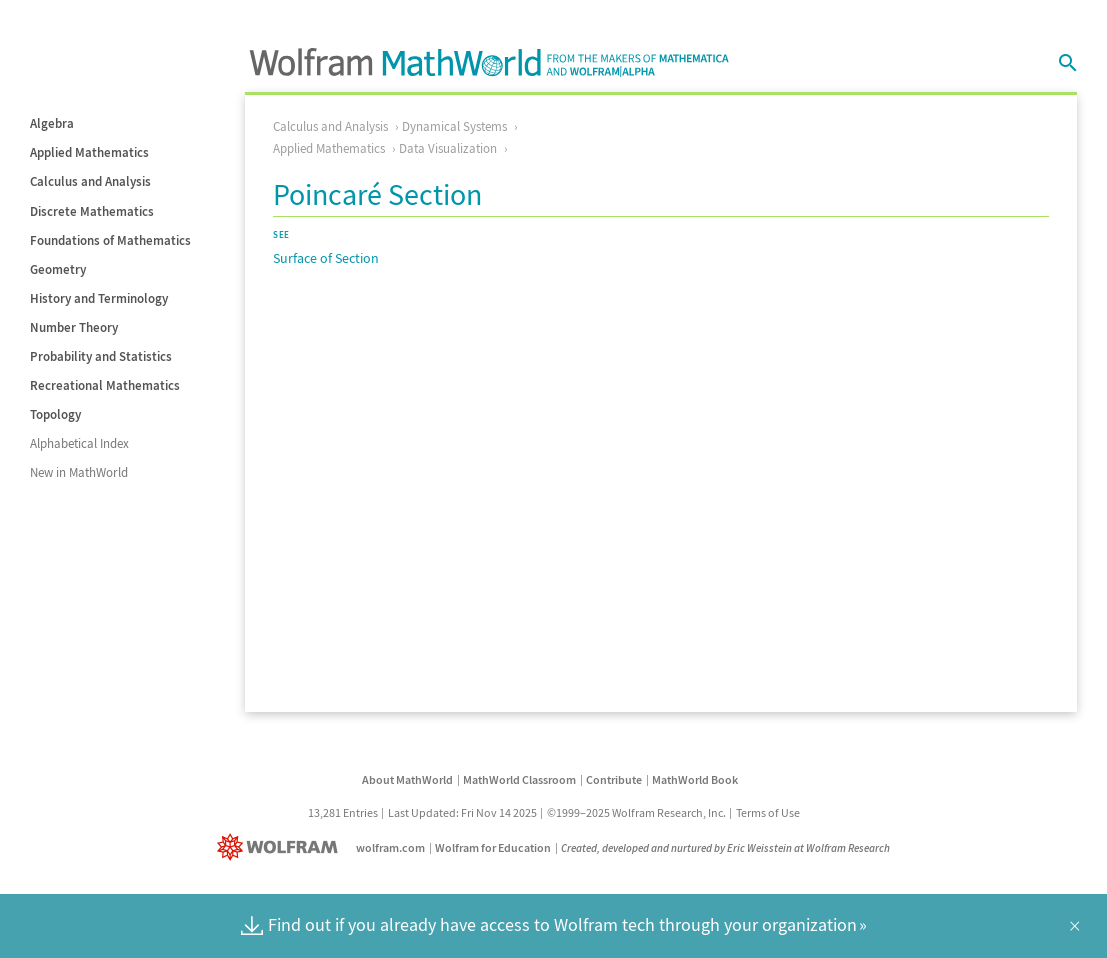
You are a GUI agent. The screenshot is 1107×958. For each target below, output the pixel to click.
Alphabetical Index (79, 443)
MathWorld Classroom (519, 779)
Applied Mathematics (89, 152)
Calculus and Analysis (90, 181)
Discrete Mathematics (92, 211)
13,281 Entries (343, 812)
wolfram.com (390, 847)
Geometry (58, 269)
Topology (55, 414)
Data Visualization (448, 148)
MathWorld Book (695, 779)
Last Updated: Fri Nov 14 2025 (462, 812)
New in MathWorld (79, 472)
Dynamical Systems (454, 126)
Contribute (614, 779)
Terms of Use (768, 812)
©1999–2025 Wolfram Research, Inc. (636, 812)
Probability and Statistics (101, 356)
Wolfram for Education (493, 847)
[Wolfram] (281, 847)
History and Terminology (99, 298)
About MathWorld (407, 779)
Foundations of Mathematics (110, 240)
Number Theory (74, 327)
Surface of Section (326, 258)
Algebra (52, 123)
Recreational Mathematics (105, 385)
